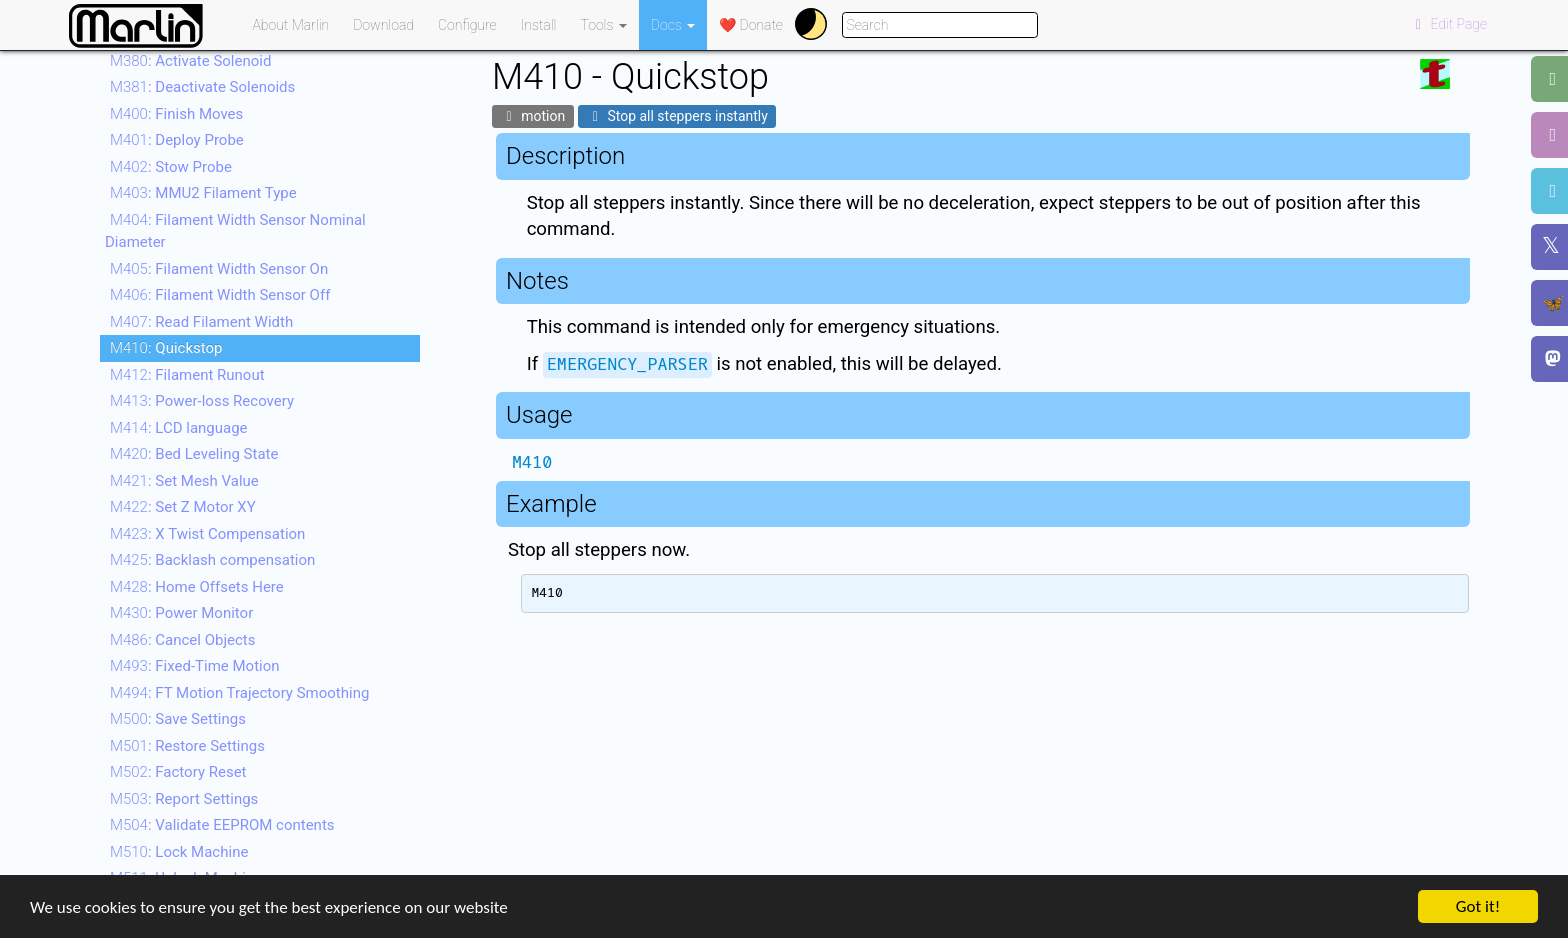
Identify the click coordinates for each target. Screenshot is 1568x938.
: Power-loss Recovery (202, 401)
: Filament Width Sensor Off (220, 295)
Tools (604, 25)
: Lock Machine (179, 852)
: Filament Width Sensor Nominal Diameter (235, 231)
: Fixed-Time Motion (195, 666)
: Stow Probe (171, 167)
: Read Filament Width (201, 322)
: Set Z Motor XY (183, 507)
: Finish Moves (176, 114)
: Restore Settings (187, 746)
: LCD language (179, 428)
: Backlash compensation (212, 560)
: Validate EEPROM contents (222, 825)
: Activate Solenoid (190, 61)
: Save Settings (178, 719)
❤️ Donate (751, 25)
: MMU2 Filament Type (203, 193)
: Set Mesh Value (184, 481)
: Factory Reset (178, 772)
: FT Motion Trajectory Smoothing (239, 693)
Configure (467, 25)
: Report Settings (184, 799)
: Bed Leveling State (194, 454)
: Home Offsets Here (197, 587)
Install (539, 25)
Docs (673, 25)
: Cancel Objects (182, 640)
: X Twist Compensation (207, 534)
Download (383, 25)
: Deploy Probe (177, 140)
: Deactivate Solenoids (202, 87)
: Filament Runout (187, 375)
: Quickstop (166, 348)
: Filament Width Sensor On (219, 269)
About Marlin (291, 25)
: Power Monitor (181, 613)
